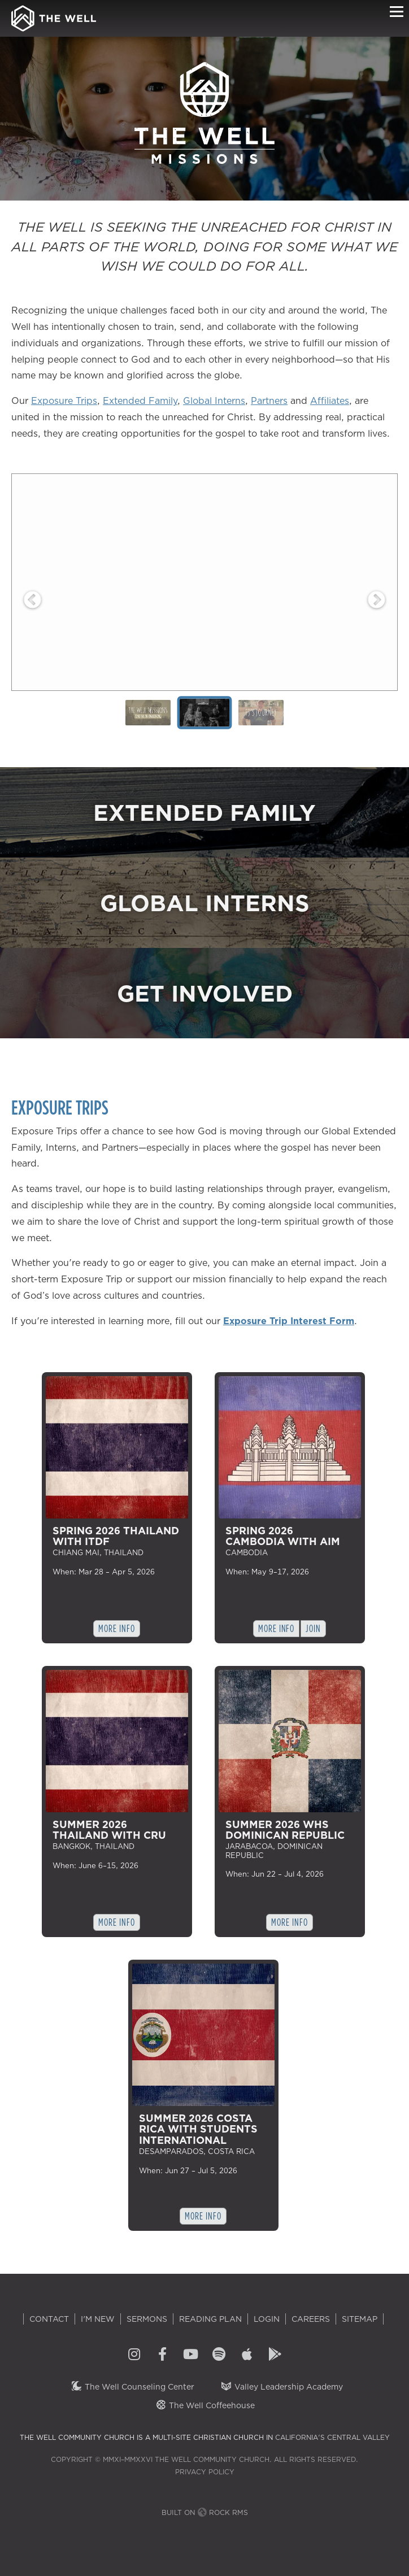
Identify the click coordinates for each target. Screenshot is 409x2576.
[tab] (148, 713)
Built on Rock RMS (205, 2512)
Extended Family (140, 400)
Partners (269, 400)
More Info (116, 1628)
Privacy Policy (204, 2472)
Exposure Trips (64, 400)
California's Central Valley (332, 2437)
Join (313, 1628)
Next (376, 600)
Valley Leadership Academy (281, 2386)
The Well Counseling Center (132, 2386)
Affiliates (329, 400)
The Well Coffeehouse (205, 2405)
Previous (32, 600)
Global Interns (214, 400)
